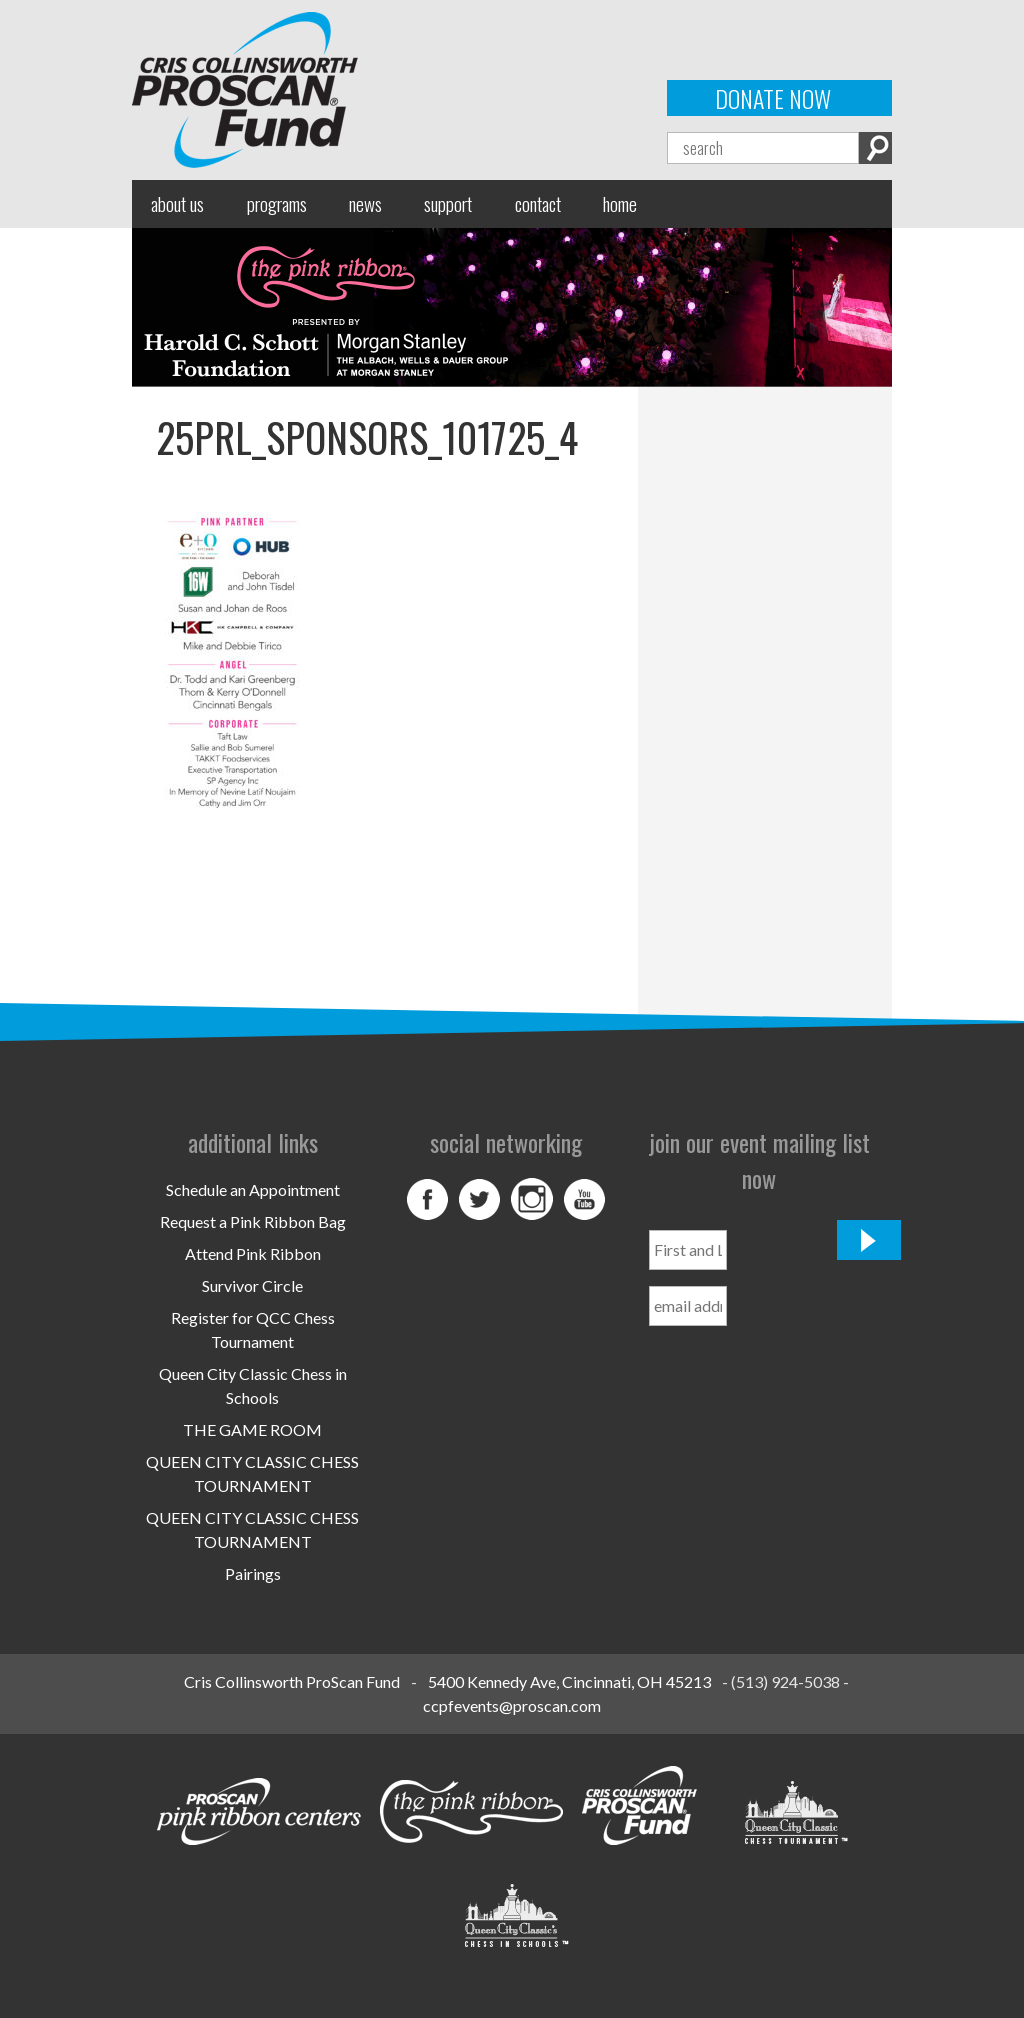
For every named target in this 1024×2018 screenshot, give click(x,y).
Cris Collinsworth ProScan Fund (292, 1681)
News (365, 203)
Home (620, 203)
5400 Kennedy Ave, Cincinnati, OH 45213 (569, 1681)
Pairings (253, 1573)
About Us (177, 203)
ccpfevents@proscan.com (512, 1705)
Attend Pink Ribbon (253, 1253)
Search (875, 148)
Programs (277, 203)
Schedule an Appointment (253, 1189)
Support (448, 203)
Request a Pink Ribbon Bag (253, 1221)
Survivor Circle (252, 1285)
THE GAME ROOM (252, 1429)
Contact (538, 203)
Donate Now (773, 98)
